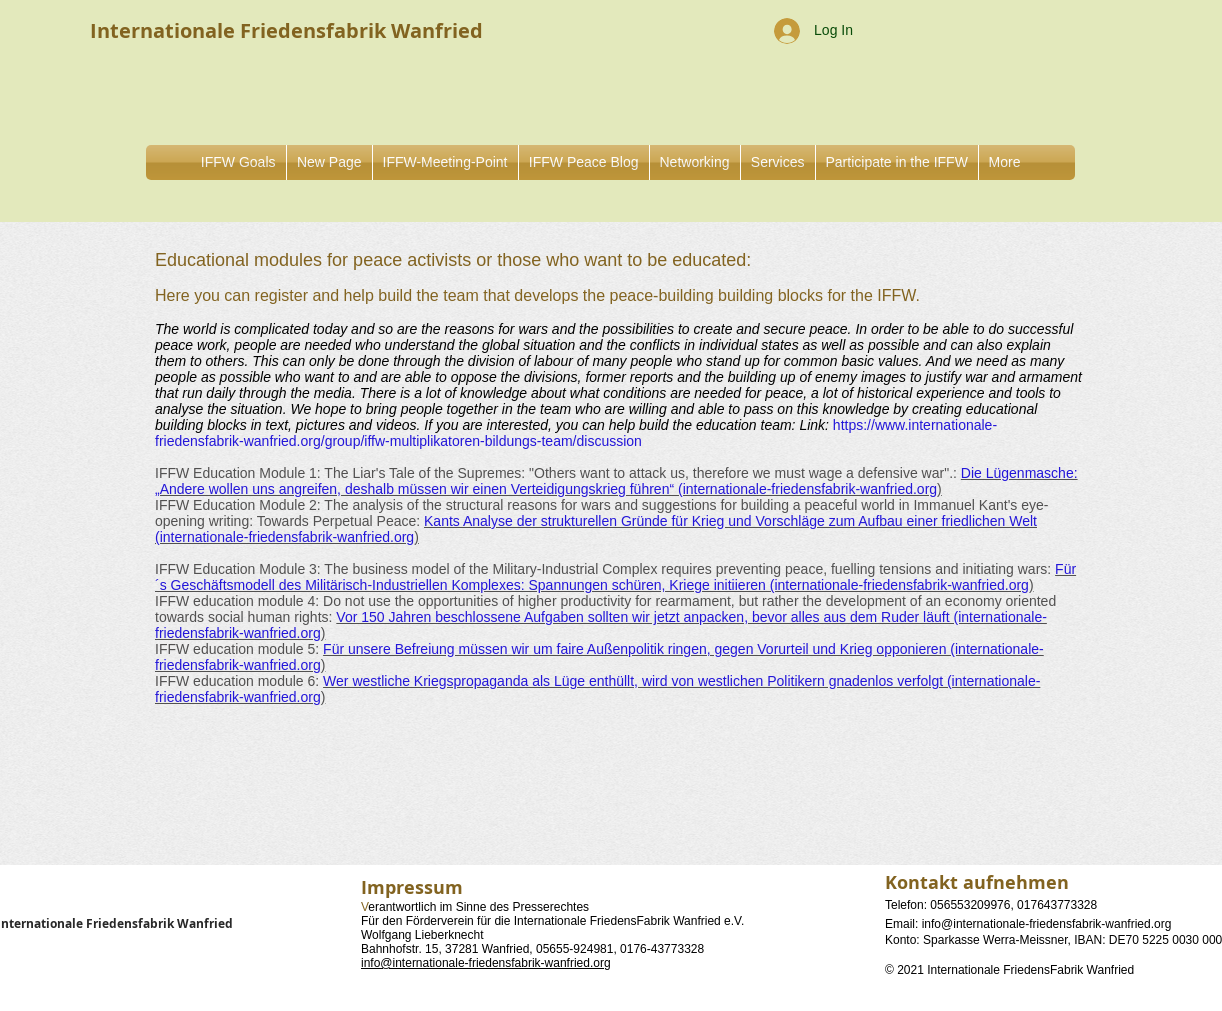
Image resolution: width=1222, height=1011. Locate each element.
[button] (695, 162)
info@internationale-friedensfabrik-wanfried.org (486, 963)
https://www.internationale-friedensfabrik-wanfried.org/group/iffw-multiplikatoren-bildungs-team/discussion (576, 433)
